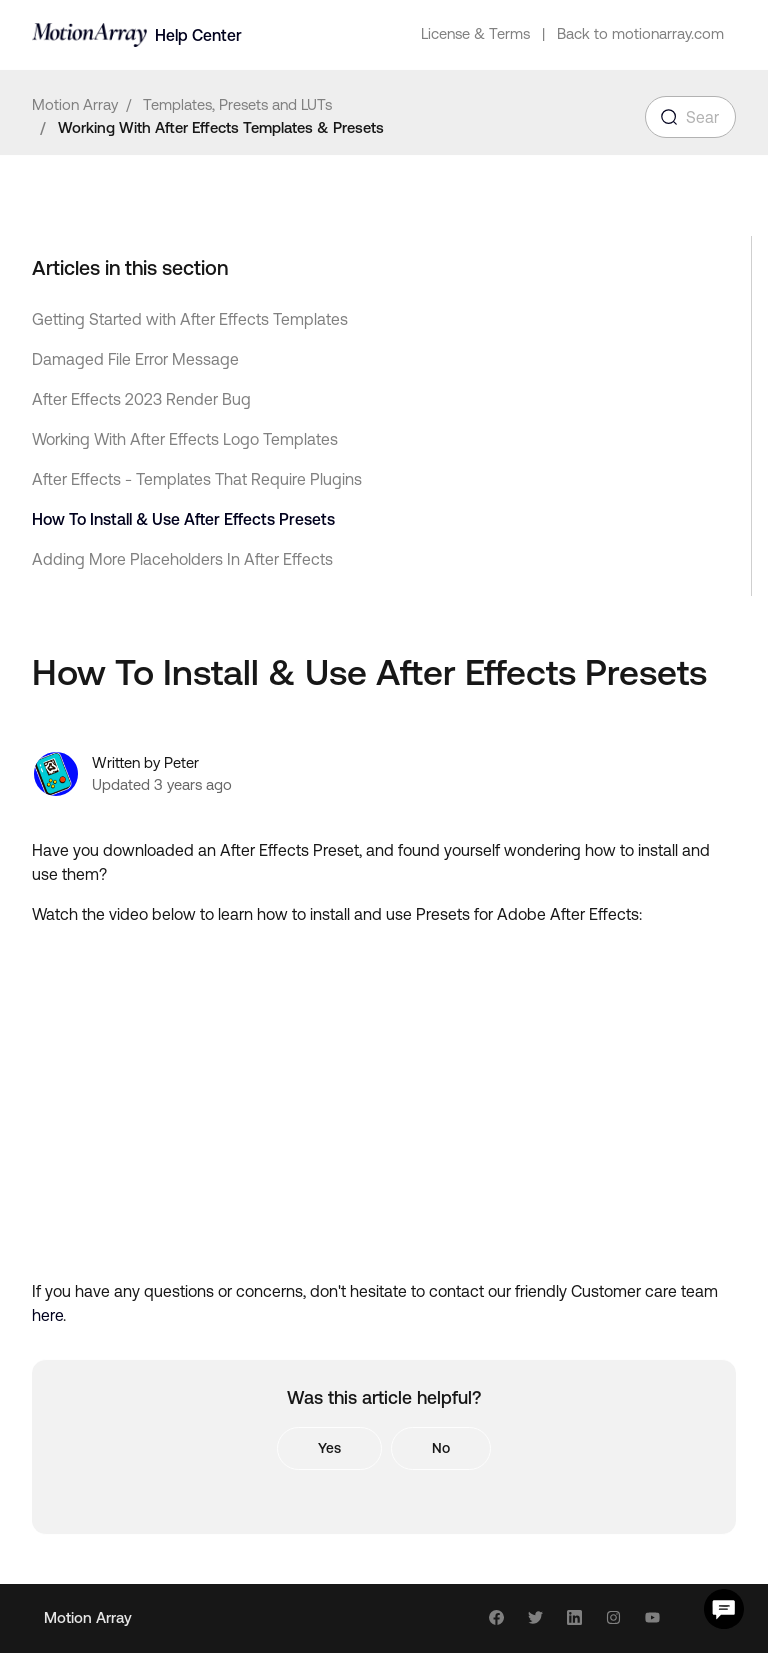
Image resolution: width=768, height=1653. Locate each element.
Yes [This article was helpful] (329, 1448)
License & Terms (475, 33)
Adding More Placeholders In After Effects (182, 559)
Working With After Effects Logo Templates (185, 439)
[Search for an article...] (690, 117)
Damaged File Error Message (135, 359)
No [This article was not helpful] (441, 1448)
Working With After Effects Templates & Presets (221, 127)
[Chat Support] (724, 1609)
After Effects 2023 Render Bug (141, 399)
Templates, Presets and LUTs (237, 104)
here (47, 1315)
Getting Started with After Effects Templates (190, 319)
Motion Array (75, 104)
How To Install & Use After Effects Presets (183, 519)
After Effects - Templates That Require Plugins (197, 479)
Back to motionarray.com (640, 33)
